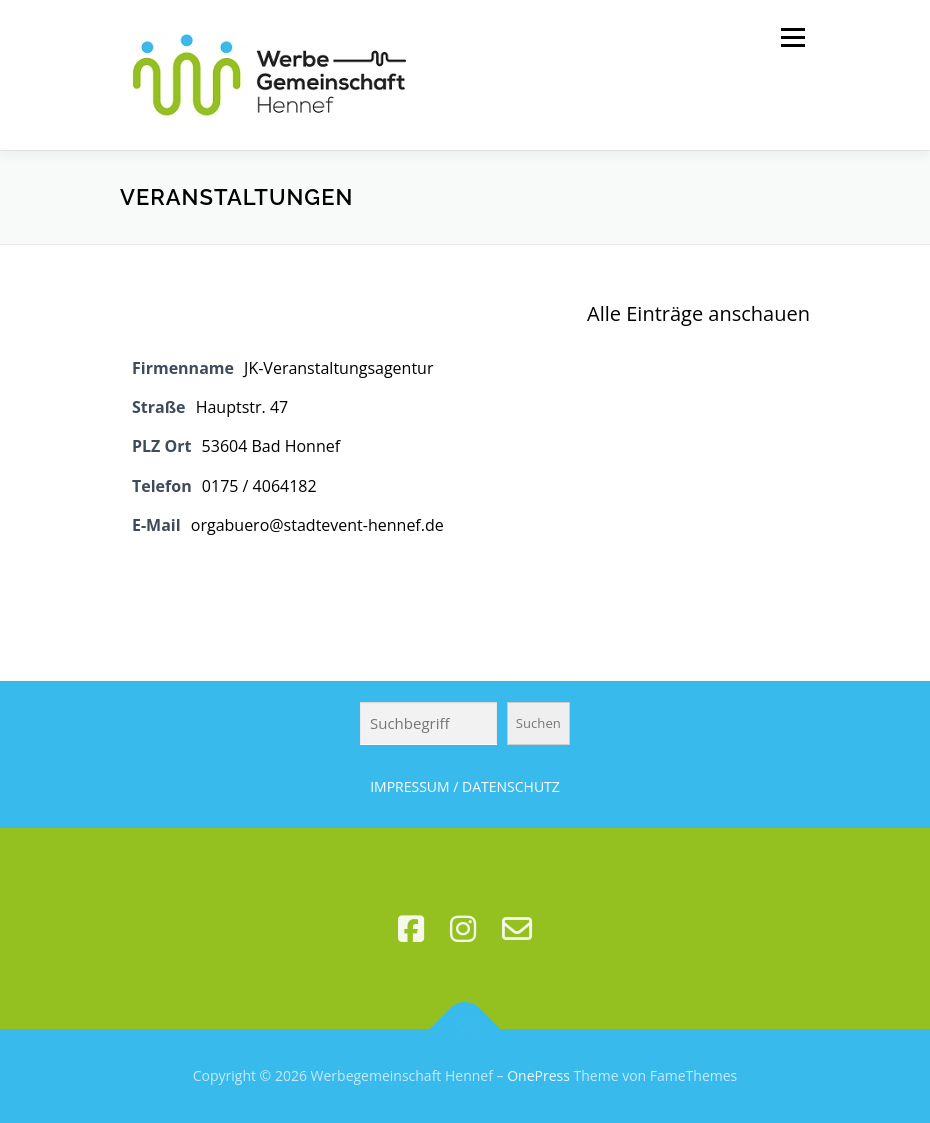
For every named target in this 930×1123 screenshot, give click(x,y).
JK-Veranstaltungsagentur (338, 368)
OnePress (538, 1075)
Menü (792, 37)
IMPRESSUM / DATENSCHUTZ (465, 786)
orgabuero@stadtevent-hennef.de (317, 525)
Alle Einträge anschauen (698, 313)
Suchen (538, 723)
